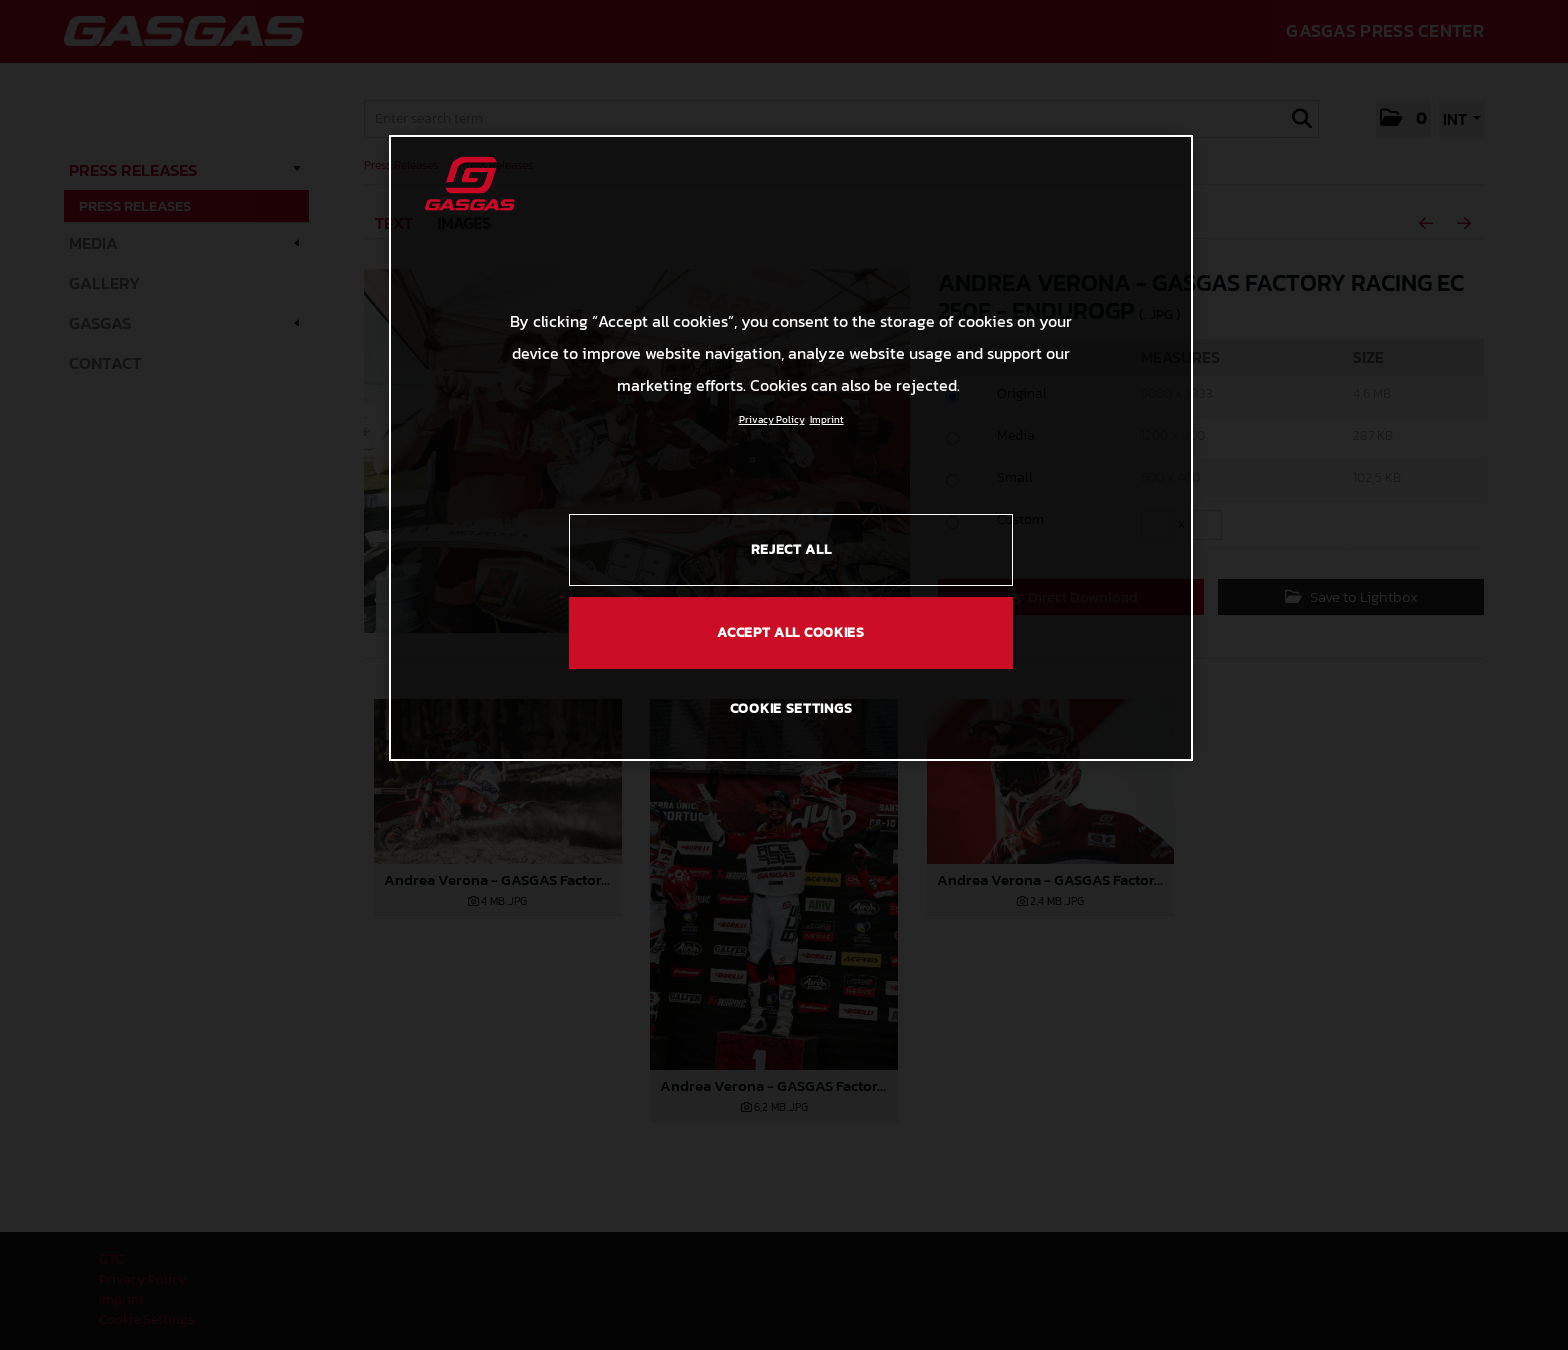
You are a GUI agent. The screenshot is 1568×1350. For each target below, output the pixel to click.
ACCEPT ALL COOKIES (791, 632)
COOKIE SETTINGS (791, 708)
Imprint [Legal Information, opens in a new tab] (827, 419)
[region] (791, 448)
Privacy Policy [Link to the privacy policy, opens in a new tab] (772, 419)
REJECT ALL (791, 549)
